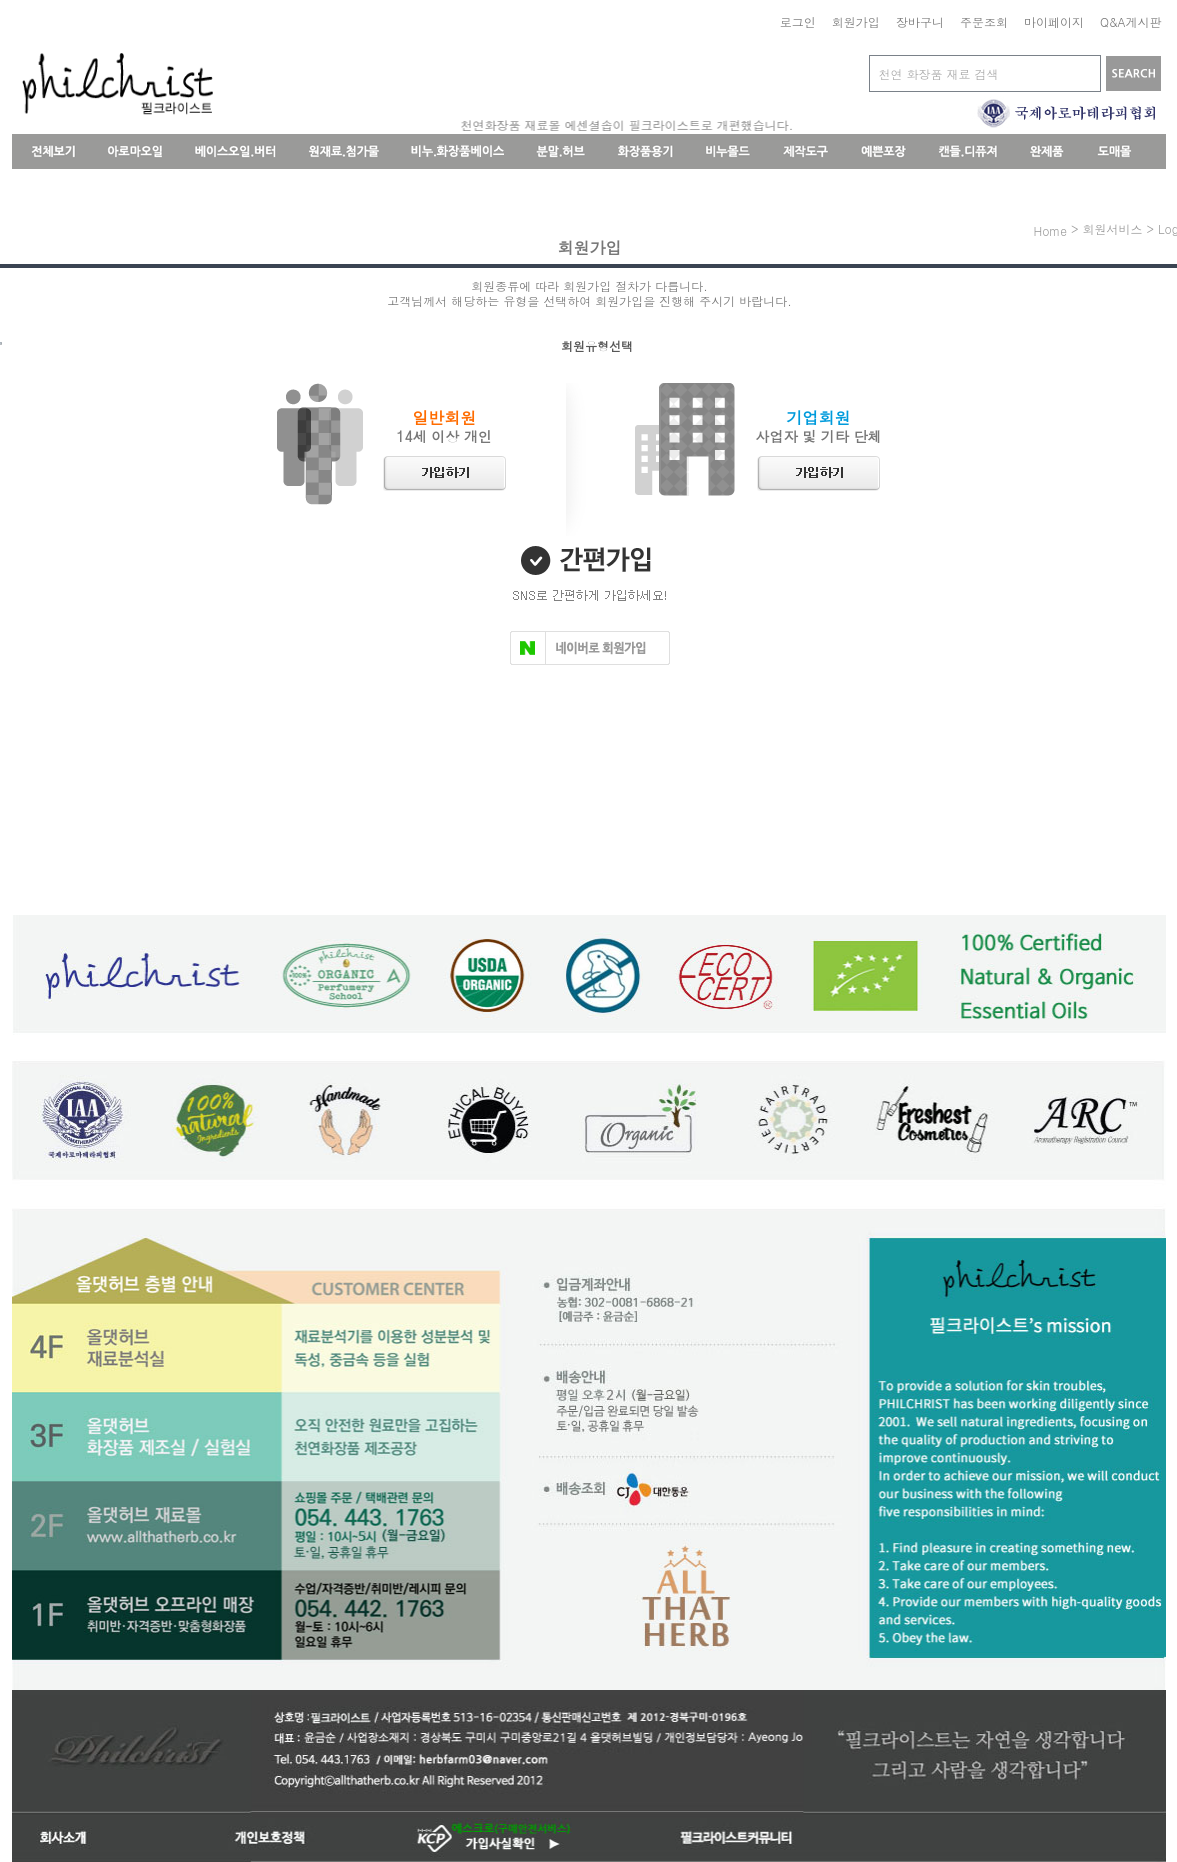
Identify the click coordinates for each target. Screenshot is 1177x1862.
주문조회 (984, 21)
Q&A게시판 (1131, 21)
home (1050, 230)
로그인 (798, 21)
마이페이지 (1054, 21)
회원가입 (856, 21)
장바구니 (920, 21)
